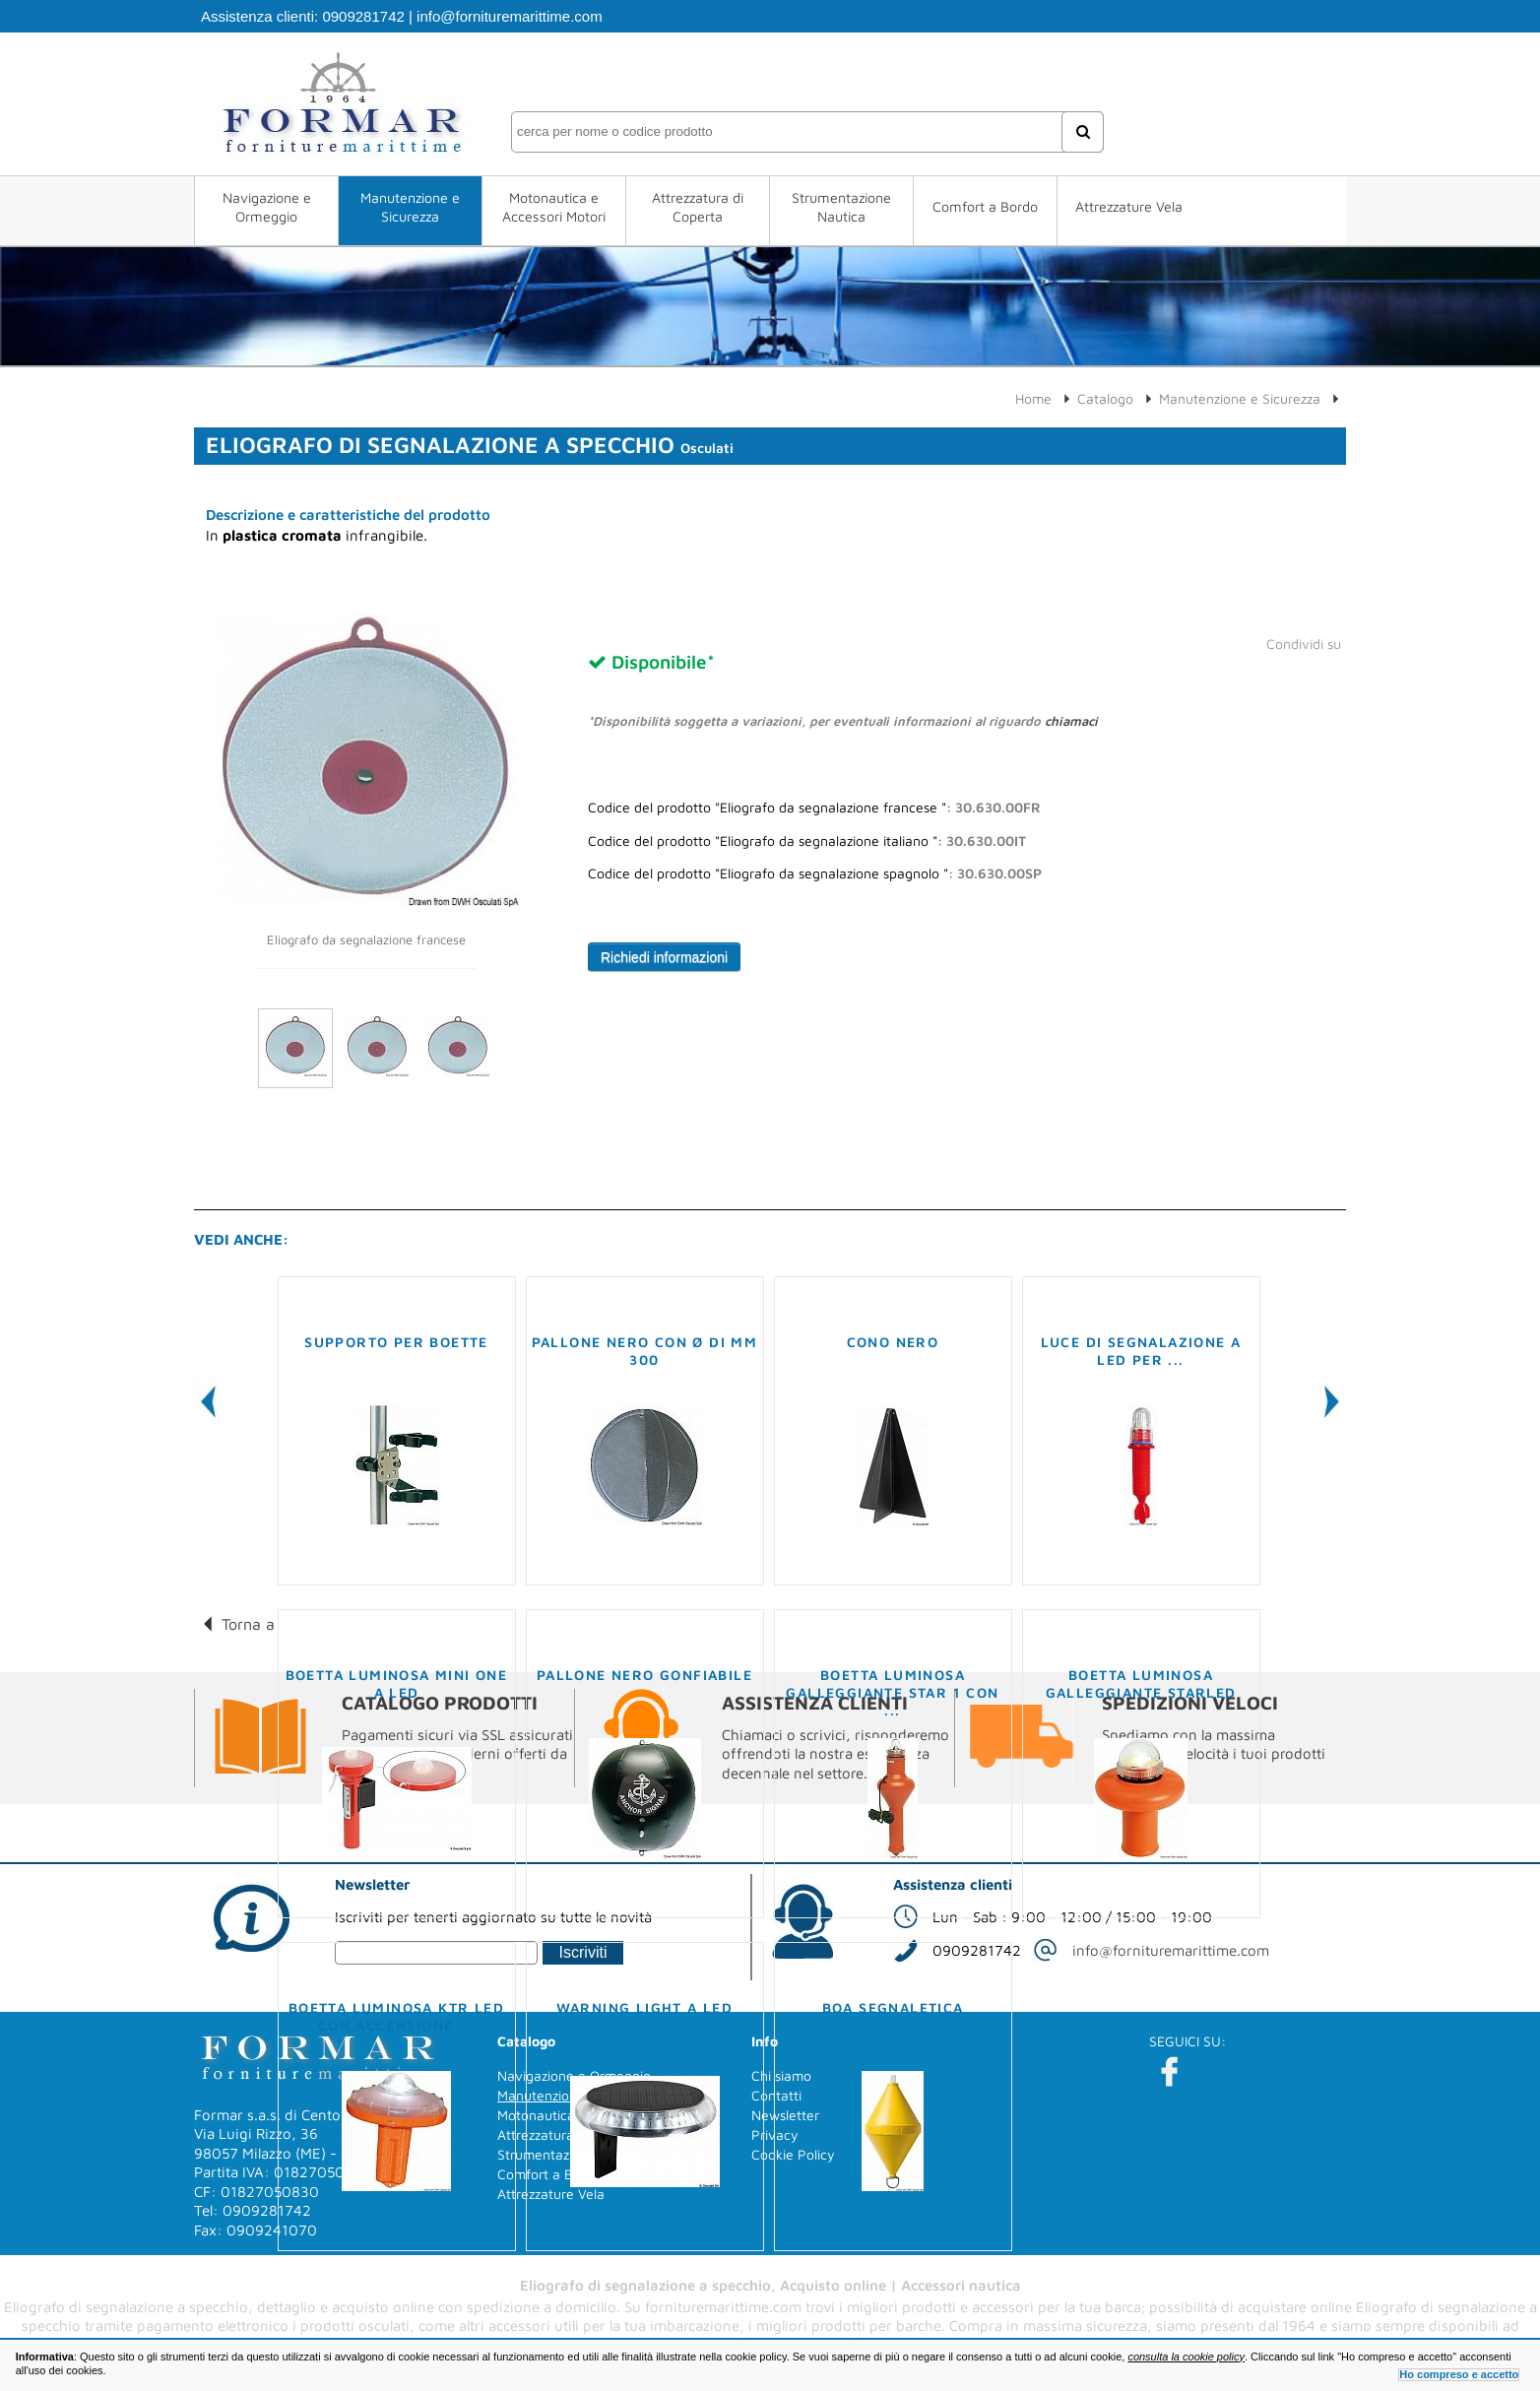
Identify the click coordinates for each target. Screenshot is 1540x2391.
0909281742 (363, 16)
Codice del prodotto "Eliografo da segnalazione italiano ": (807, 841)
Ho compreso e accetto (1458, 2374)
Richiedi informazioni (664, 957)
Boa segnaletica (893, 2007)
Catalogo (1105, 398)
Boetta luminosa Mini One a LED (397, 1683)
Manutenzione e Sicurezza (410, 207)
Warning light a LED (645, 2007)
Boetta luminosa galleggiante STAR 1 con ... (892, 1692)
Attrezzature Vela (1129, 206)
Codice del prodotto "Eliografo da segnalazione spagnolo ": (815, 873)
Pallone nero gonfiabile (644, 1674)
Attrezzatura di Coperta (697, 207)
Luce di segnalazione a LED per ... (1141, 1350)
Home (1033, 398)
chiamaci (1071, 721)
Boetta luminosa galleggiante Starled (1141, 1683)
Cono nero (893, 1341)
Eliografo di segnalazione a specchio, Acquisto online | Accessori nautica (770, 2285)
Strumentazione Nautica (841, 207)
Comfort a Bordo (985, 206)
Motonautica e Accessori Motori (554, 207)
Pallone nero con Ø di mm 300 (645, 1350)
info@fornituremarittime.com (510, 16)
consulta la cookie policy (1186, 2356)
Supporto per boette (396, 1341)
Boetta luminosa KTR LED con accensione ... (396, 2016)
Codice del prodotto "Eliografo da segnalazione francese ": (814, 807)
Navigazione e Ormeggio (267, 207)
